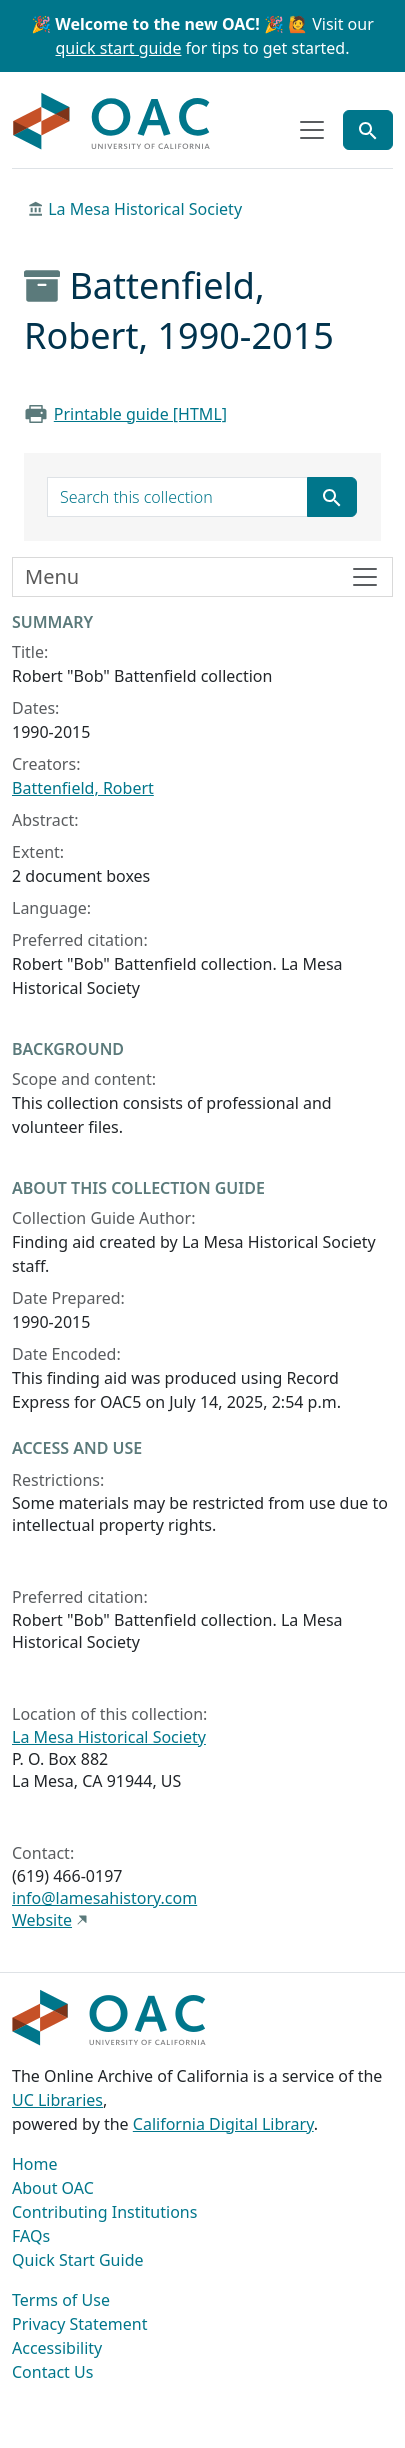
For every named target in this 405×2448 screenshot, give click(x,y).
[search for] (177, 497)
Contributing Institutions (104, 2212)
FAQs (31, 2236)
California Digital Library (223, 2124)
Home (35, 2164)
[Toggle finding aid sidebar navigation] (202, 577)
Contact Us (52, 2372)
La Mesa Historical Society (145, 209)
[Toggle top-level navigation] (312, 130)
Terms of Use (61, 2300)
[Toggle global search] (368, 130)
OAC (112, 122)
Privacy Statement (80, 2324)
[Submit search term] (332, 497)
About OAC (53, 2188)
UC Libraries (57, 2100)
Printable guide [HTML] (140, 414)
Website (42, 1920)
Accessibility (57, 2348)
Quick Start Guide (78, 2260)
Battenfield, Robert (83, 788)
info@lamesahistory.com (104, 1898)
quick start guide (119, 48)
